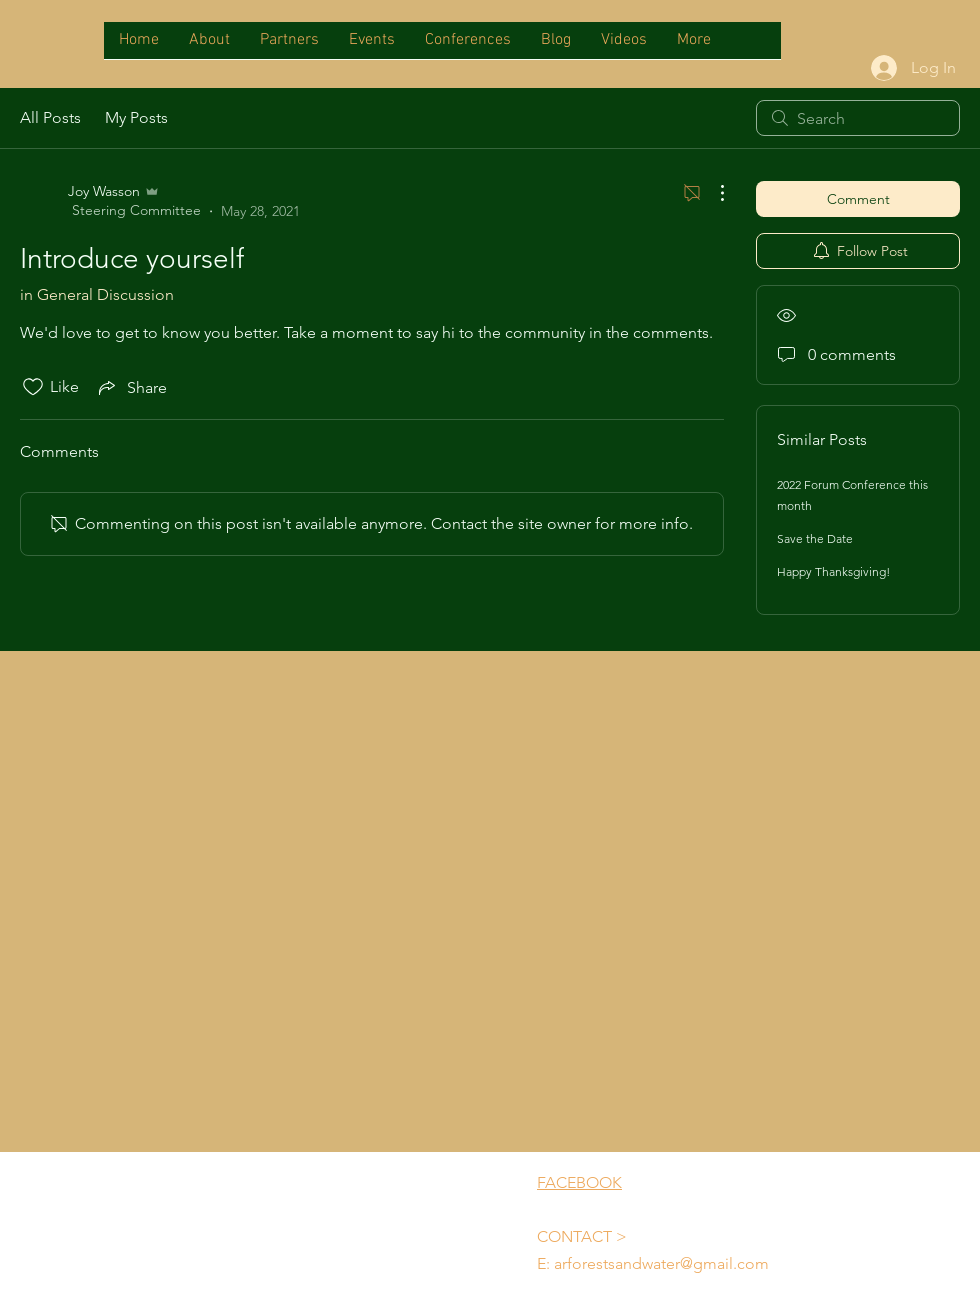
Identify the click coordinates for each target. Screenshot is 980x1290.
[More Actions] (712, 193)
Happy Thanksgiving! (833, 571)
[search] (858, 118)
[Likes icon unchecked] (33, 387)
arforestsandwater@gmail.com (661, 1263)
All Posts (50, 117)
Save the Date (815, 538)
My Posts (136, 117)
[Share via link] (131, 387)
